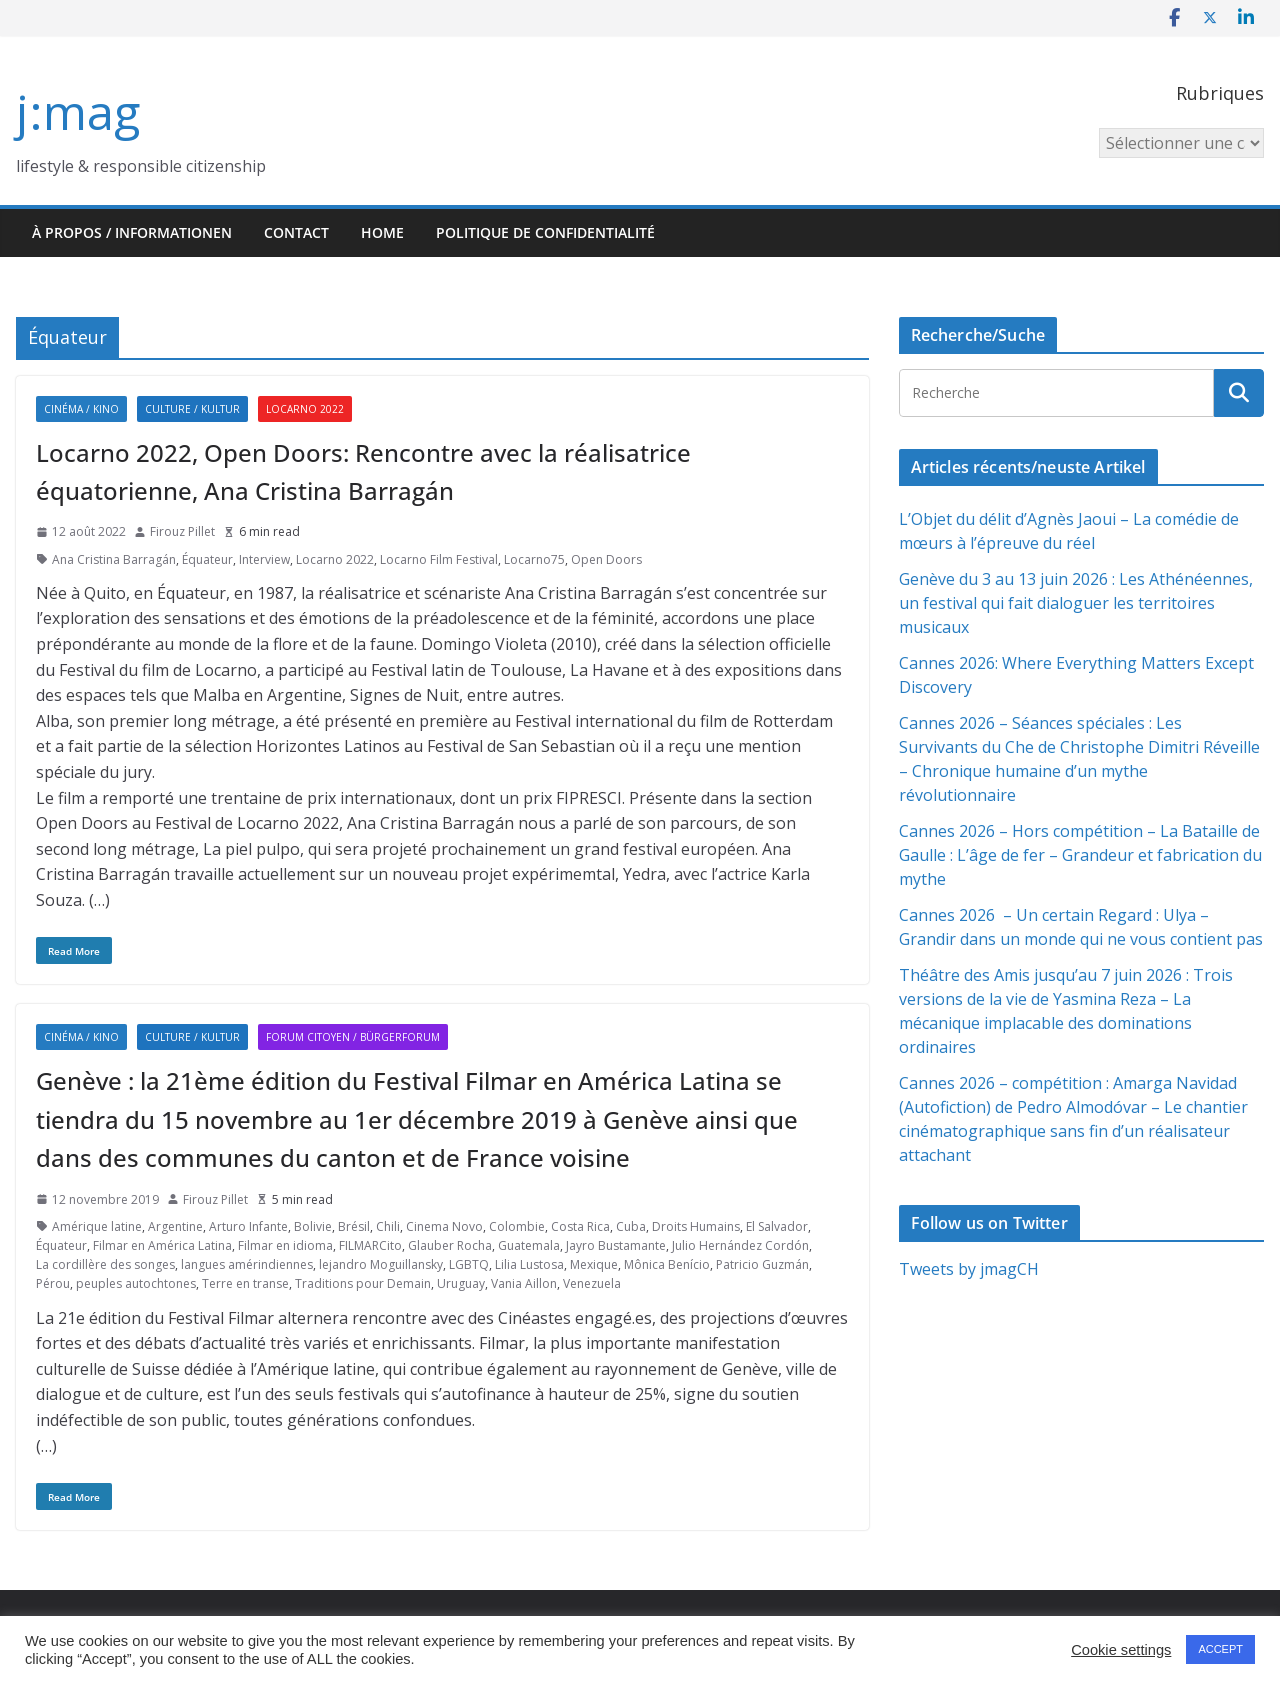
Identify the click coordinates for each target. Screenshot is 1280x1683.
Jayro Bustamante (616, 1245)
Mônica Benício (667, 1264)
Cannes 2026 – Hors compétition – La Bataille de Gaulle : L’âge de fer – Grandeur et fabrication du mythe (1080, 855)
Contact (296, 232)
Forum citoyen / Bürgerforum (353, 1037)
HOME (382, 232)
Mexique (594, 1264)
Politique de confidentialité (545, 232)
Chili (388, 1226)
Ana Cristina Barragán (114, 559)
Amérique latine (97, 1226)
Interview (264, 559)
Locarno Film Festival (439, 559)
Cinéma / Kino (81, 409)
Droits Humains (696, 1226)
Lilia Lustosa (529, 1264)
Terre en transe (245, 1283)
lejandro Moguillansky (381, 1264)
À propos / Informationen (132, 232)
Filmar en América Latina (162, 1245)
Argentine (175, 1226)
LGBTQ (469, 1264)
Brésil (354, 1226)
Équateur (207, 559)
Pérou (53, 1283)
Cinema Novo (444, 1226)
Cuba (631, 1226)
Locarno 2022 (305, 409)
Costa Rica (580, 1226)
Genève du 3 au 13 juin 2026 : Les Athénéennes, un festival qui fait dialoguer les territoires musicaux (1076, 603)
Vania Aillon (524, 1283)
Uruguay (461, 1283)
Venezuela (592, 1283)
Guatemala (529, 1245)
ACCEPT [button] (1220, 1649)
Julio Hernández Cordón (740, 1245)
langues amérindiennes (247, 1264)
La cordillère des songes (105, 1264)
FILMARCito (370, 1245)
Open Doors (606, 559)
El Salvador (777, 1226)
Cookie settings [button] (1121, 1650)
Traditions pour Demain (363, 1283)
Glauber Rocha (450, 1245)
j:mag (78, 111)
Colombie (517, 1226)
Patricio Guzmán (762, 1264)
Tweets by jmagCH (969, 1269)
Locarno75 (534, 559)
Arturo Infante (248, 1226)
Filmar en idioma (285, 1245)
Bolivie (313, 1226)
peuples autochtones (136, 1283)
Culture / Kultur (192, 409)
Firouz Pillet (182, 531)
